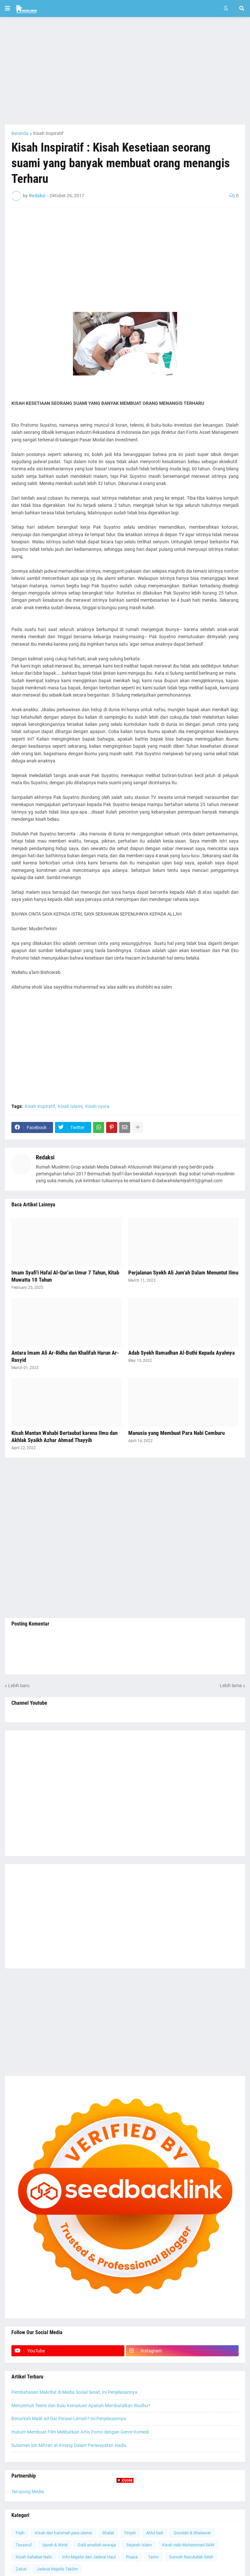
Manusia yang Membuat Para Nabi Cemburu (176, 1433)
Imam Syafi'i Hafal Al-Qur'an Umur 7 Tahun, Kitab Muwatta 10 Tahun (65, 1276)
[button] (7, 8)
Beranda (20, 133)
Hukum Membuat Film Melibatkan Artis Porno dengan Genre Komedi (80, 2432)
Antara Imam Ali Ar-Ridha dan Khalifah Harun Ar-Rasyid (65, 1356)
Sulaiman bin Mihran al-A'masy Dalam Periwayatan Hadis (68, 2445)
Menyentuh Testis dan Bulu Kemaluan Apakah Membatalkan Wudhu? (80, 2405)
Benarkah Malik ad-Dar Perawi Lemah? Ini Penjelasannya (68, 2418)
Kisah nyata (97, 1106)
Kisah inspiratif (48, 133)
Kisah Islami (70, 1106)
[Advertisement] (125, 70)
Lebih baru (19, 1685)
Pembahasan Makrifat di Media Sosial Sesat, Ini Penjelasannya (74, 2392)
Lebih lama (231, 1685)
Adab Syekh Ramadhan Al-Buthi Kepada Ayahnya (181, 1352)
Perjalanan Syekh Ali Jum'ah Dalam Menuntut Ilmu (183, 1272)
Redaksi (45, 1157)
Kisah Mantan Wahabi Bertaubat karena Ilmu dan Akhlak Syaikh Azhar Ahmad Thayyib (64, 1436)
